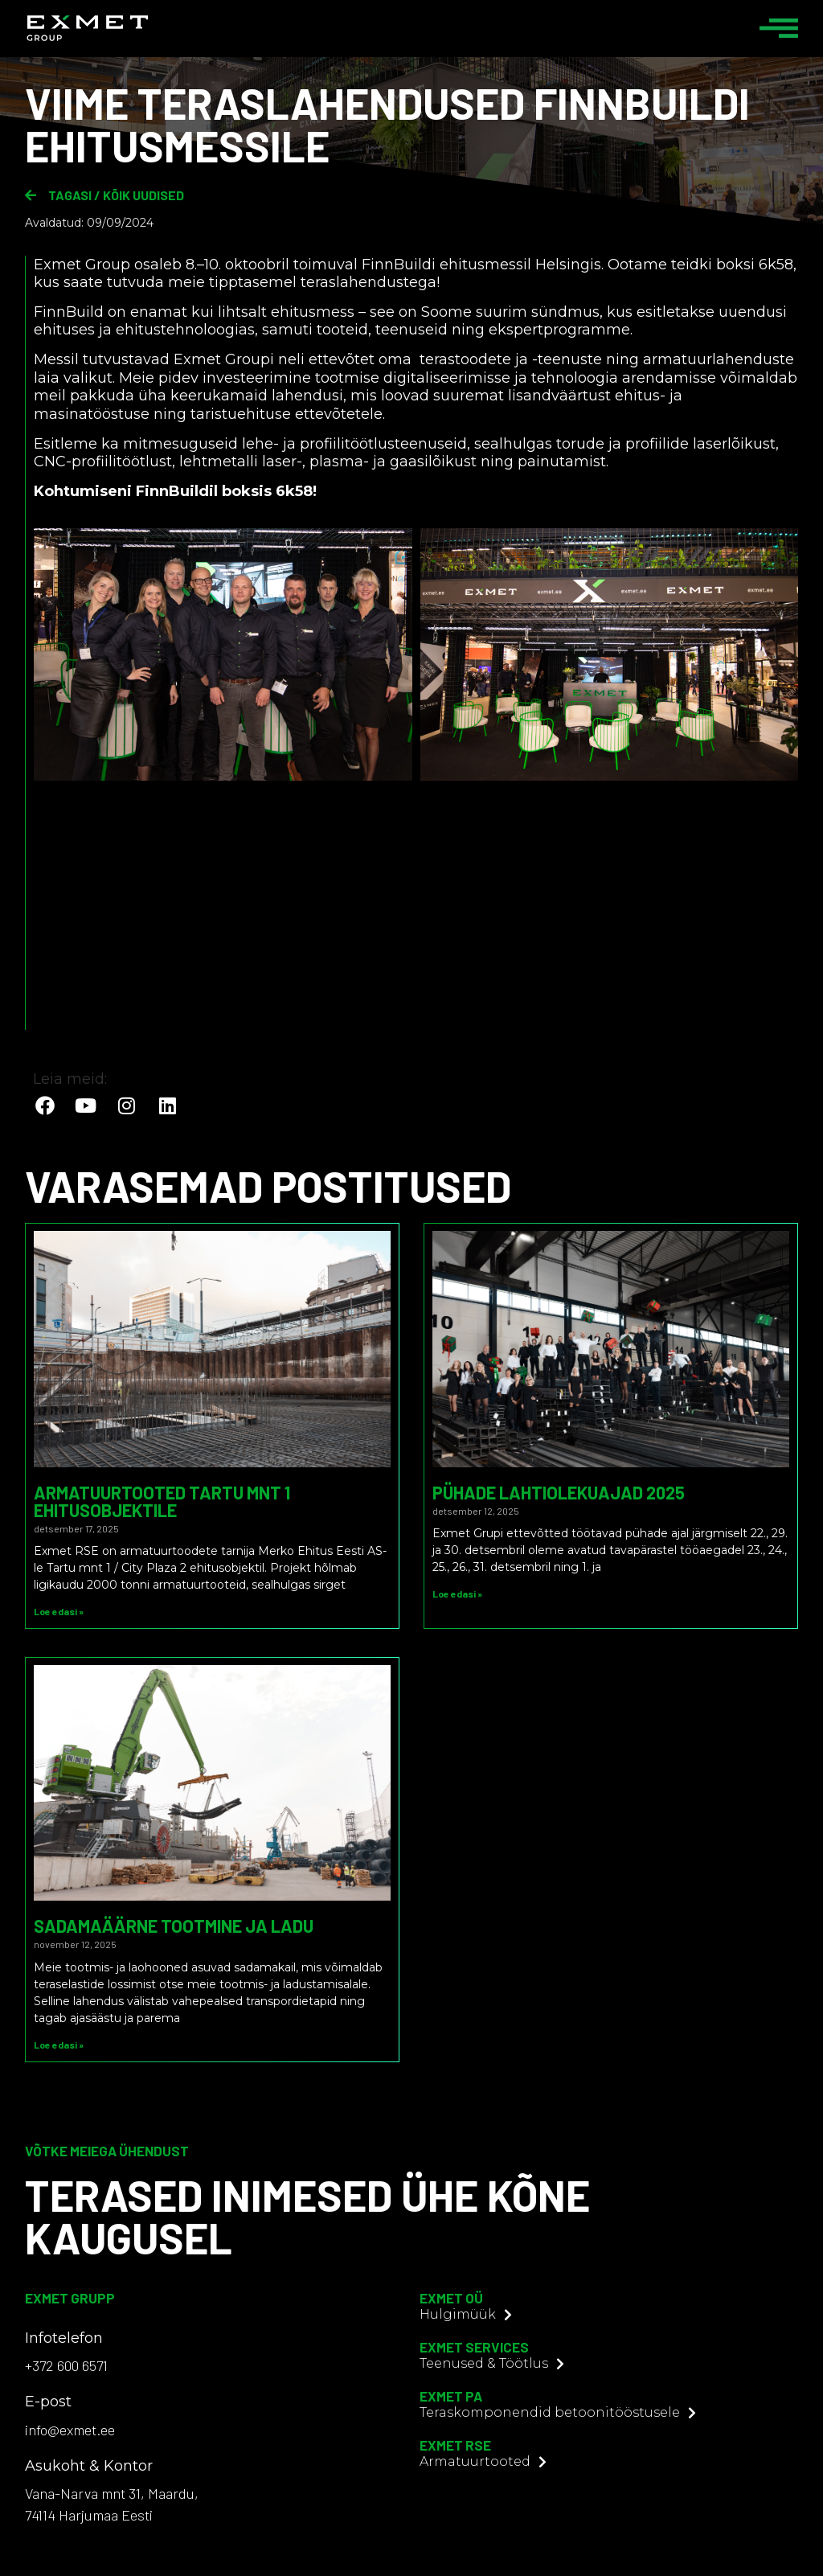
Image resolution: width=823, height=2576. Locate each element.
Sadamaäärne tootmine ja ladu (173, 1925)
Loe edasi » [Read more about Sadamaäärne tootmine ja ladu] (59, 2044)
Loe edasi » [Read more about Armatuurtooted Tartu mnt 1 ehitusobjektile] (59, 1611)
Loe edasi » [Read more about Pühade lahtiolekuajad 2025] (457, 1593)
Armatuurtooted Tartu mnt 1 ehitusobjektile (162, 1501)
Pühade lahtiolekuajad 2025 (558, 1492)
